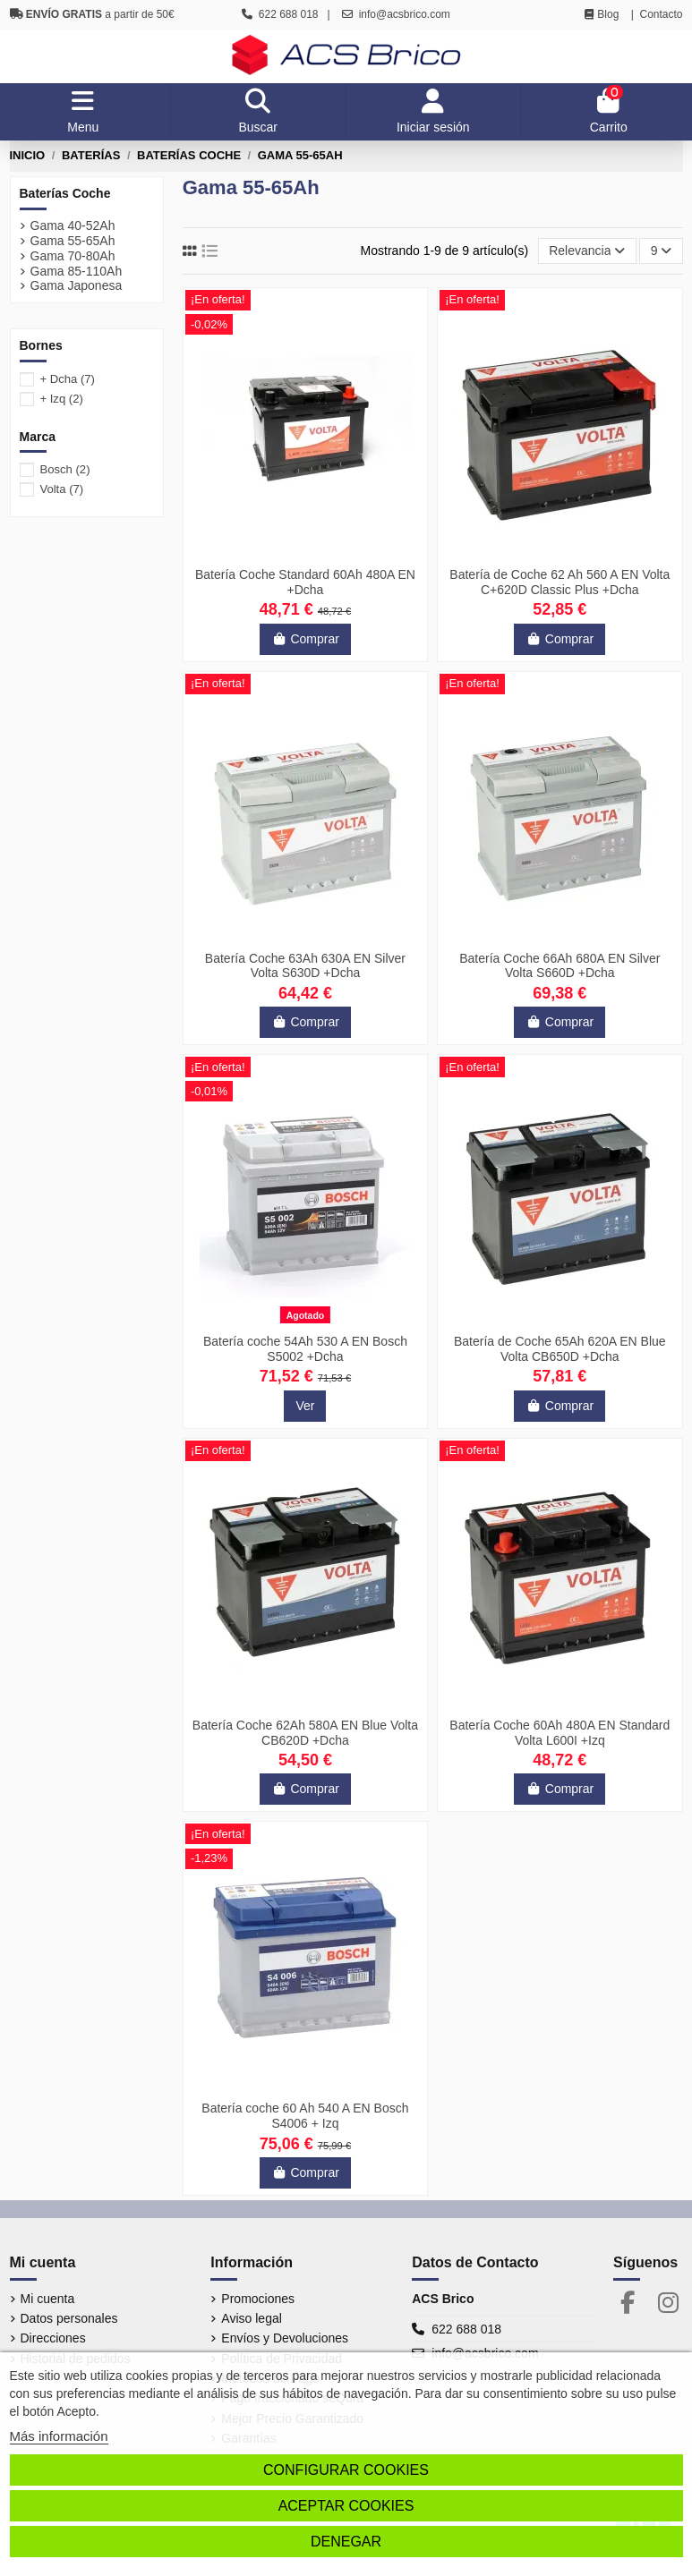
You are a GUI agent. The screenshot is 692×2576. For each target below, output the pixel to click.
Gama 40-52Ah (72, 225)
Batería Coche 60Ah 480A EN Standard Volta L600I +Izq (559, 1732)
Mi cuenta (48, 2298)
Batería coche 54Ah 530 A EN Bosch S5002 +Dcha (305, 1349)
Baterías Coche (65, 193)
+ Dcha (67, 379)
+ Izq (60, 398)
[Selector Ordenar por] (587, 251)
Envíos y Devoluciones (284, 2338)
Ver (304, 1406)
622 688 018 (466, 2329)
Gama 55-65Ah (72, 241)
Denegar (346, 2541)
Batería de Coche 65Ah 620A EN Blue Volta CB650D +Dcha (560, 1349)
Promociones (258, 2298)
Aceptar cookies (346, 2505)
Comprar (305, 639)
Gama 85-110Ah (76, 271)
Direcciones (53, 2338)
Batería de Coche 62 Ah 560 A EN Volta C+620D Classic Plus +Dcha (559, 582)
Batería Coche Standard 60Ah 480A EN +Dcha (305, 582)
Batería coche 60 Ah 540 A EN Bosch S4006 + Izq (304, 2115)
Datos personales (69, 2318)
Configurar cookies (346, 2470)
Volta (61, 489)
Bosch (64, 469)
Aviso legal (251, 2318)
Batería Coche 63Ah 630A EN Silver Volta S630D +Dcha (305, 966)
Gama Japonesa (76, 285)
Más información (59, 2436)
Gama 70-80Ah (72, 256)
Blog (608, 14)
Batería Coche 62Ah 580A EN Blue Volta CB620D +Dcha (305, 1732)
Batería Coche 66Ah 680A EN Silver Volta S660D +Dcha (559, 966)
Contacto (660, 14)
